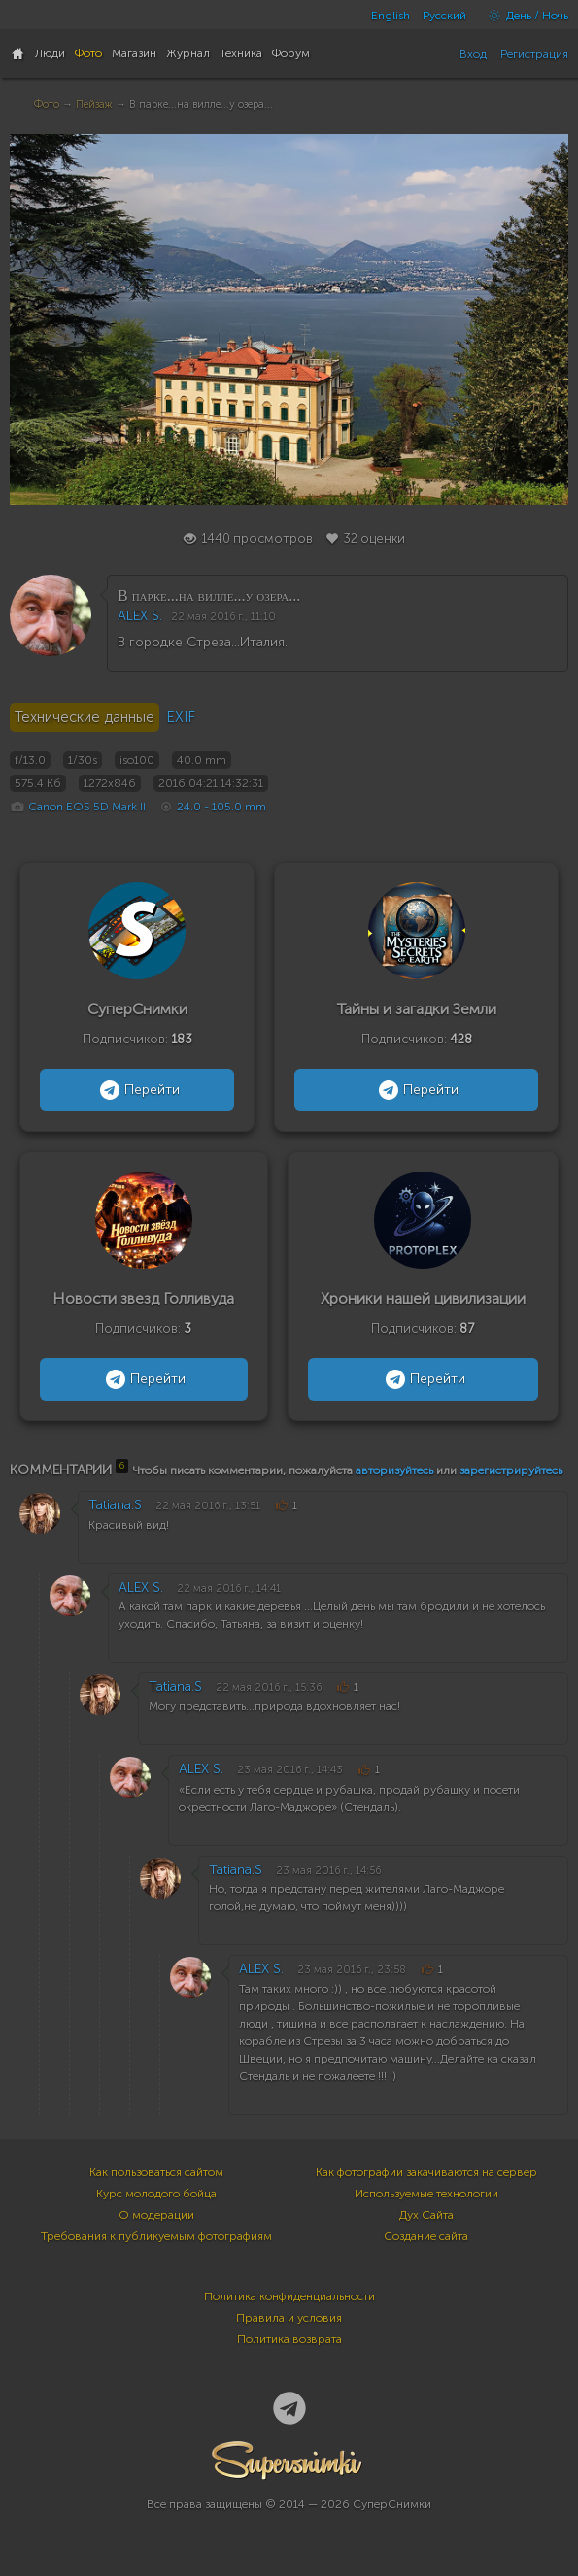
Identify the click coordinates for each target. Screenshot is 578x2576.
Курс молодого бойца (156, 2193)
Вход (473, 54)
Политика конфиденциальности (289, 2296)
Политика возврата (289, 2339)
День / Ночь (523, 15)
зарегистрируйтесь (510, 1470)
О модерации (156, 2215)
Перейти (137, 1090)
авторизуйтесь (394, 1470)
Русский (444, 15)
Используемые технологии (426, 2193)
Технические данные (84, 717)
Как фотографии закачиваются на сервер (426, 2172)
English (390, 15)
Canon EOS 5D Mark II (87, 806)
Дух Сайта (426, 2215)
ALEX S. (140, 616)
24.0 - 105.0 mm (221, 806)
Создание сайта (426, 2236)
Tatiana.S (115, 1505)
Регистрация (534, 54)
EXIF (180, 717)
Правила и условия (289, 2318)
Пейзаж (94, 104)
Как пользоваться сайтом (156, 2172)
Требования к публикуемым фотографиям (156, 2236)
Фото (46, 104)
